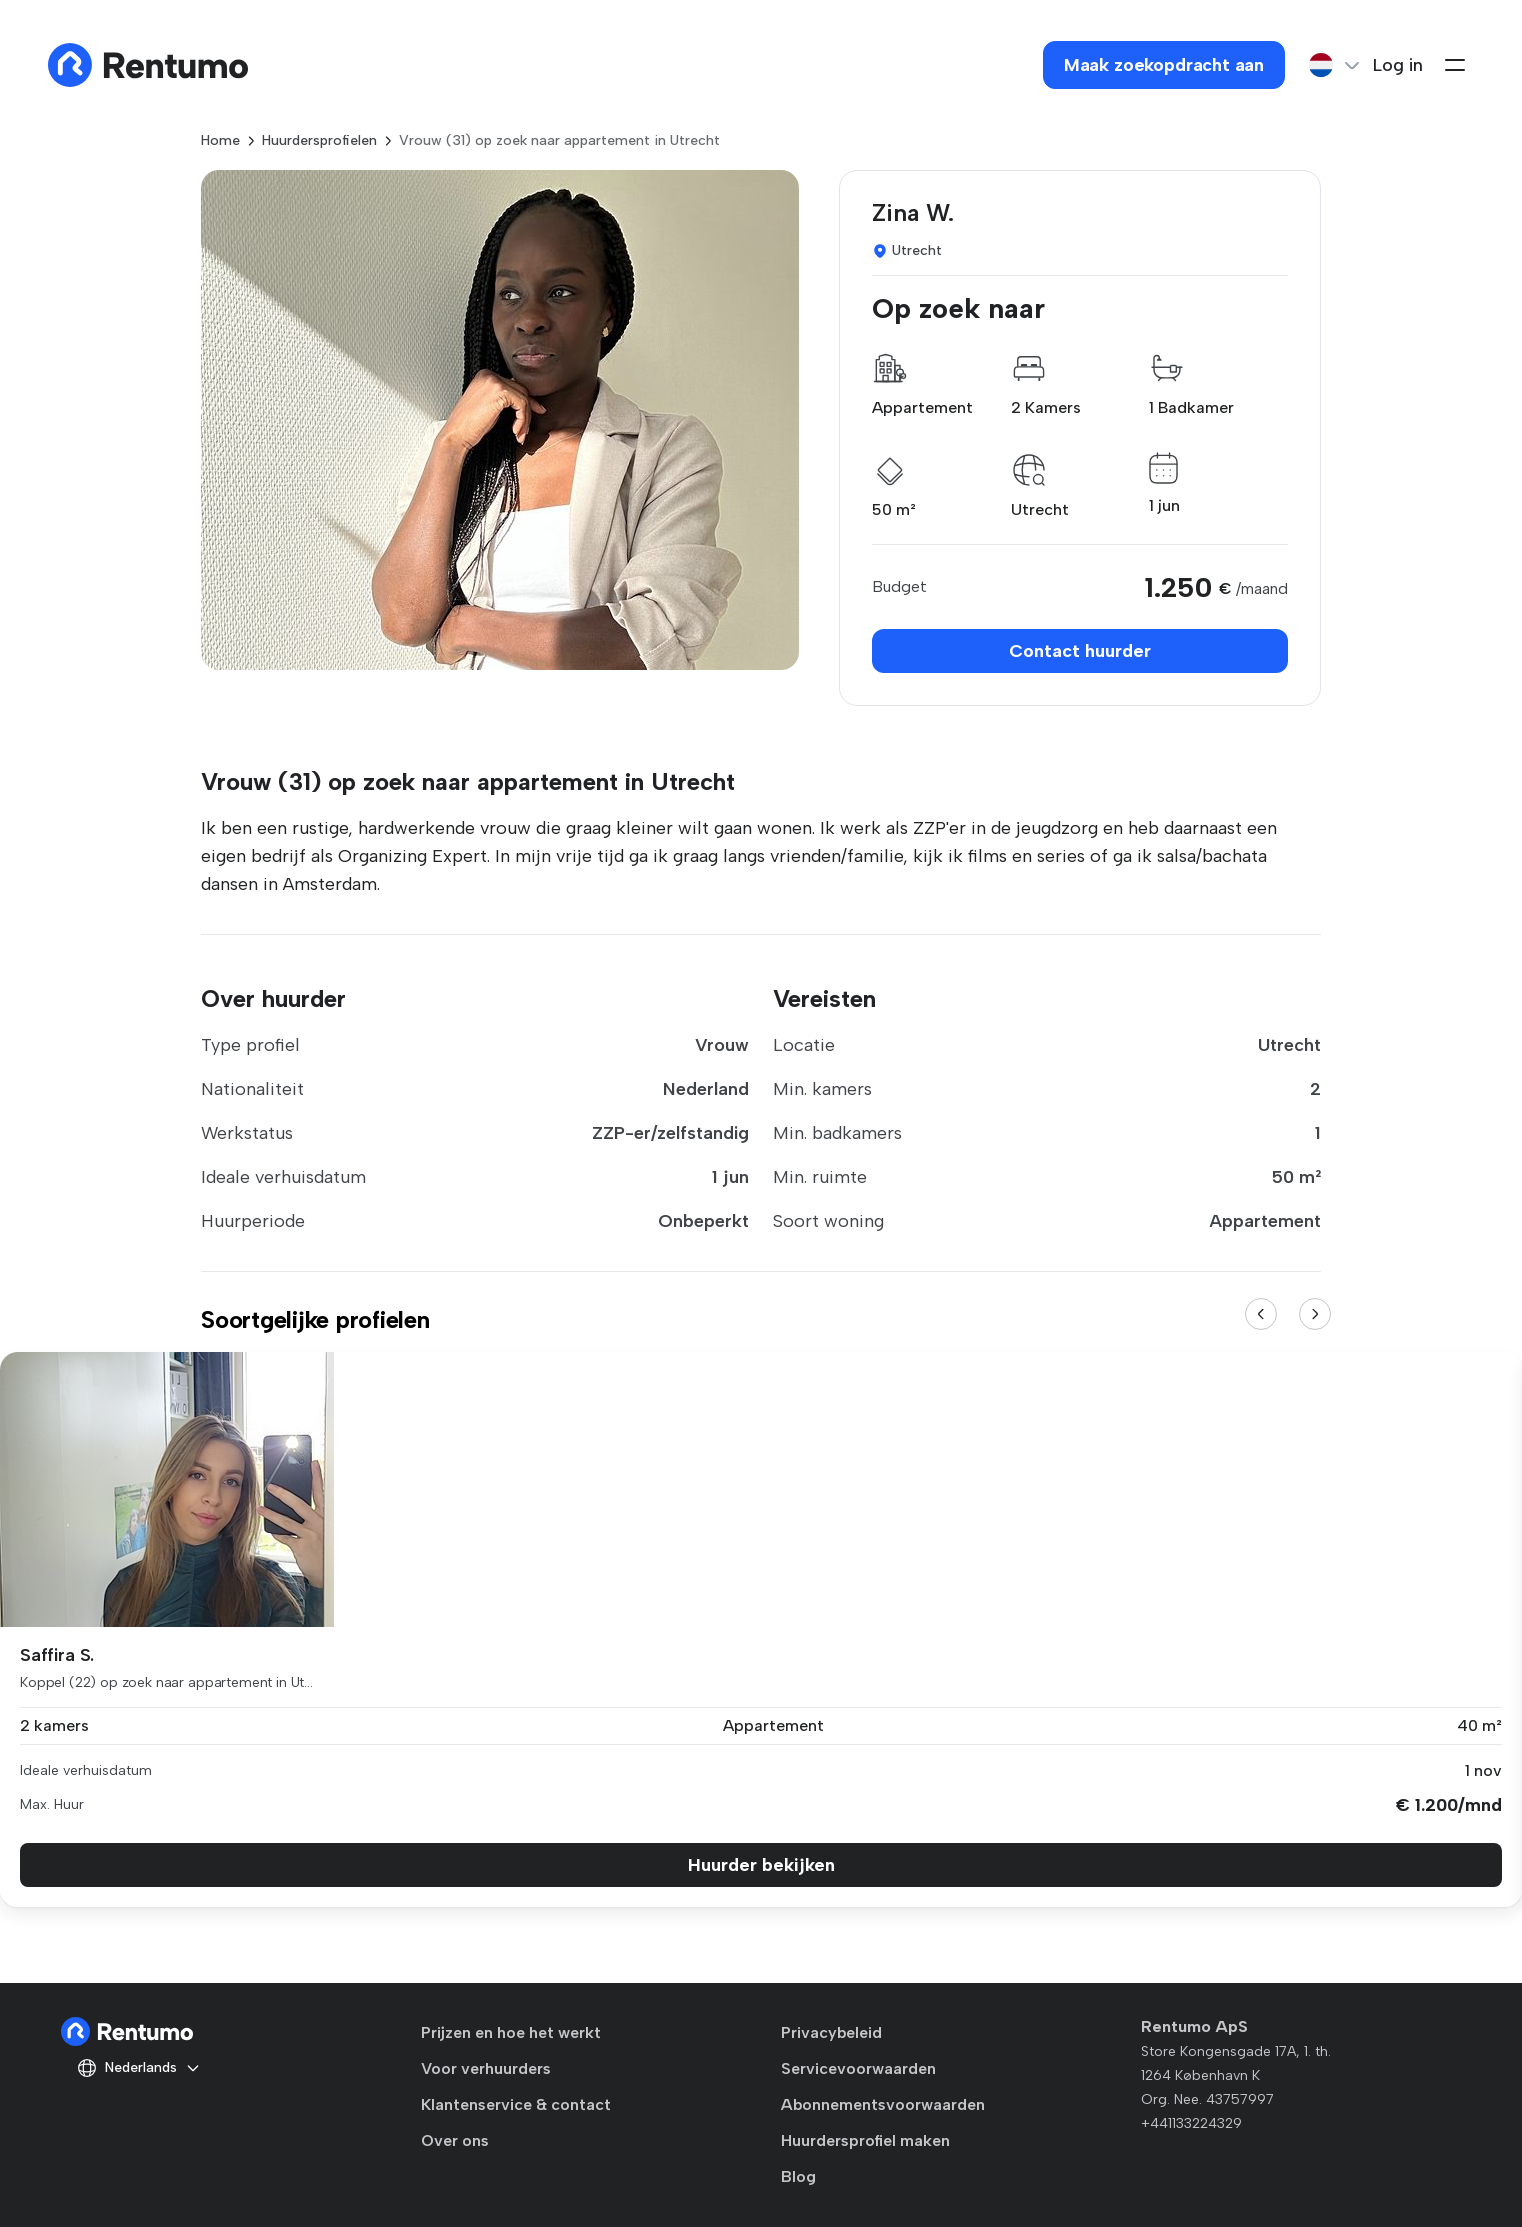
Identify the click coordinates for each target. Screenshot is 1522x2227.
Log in (1398, 65)
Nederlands (139, 2068)
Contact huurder (1080, 651)
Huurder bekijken (761, 1865)
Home (220, 140)
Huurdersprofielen (319, 140)
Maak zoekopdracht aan (1164, 65)
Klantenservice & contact (516, 2104)
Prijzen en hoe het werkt (511, 2032)
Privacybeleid (831, 2032)
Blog (798, 2176)
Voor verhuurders (486, 2068)
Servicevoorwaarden (858, 2068)
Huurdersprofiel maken (865, 2140)
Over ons (455, 2140)
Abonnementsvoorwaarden (883, 2104)
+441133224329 (1191, 2123)
